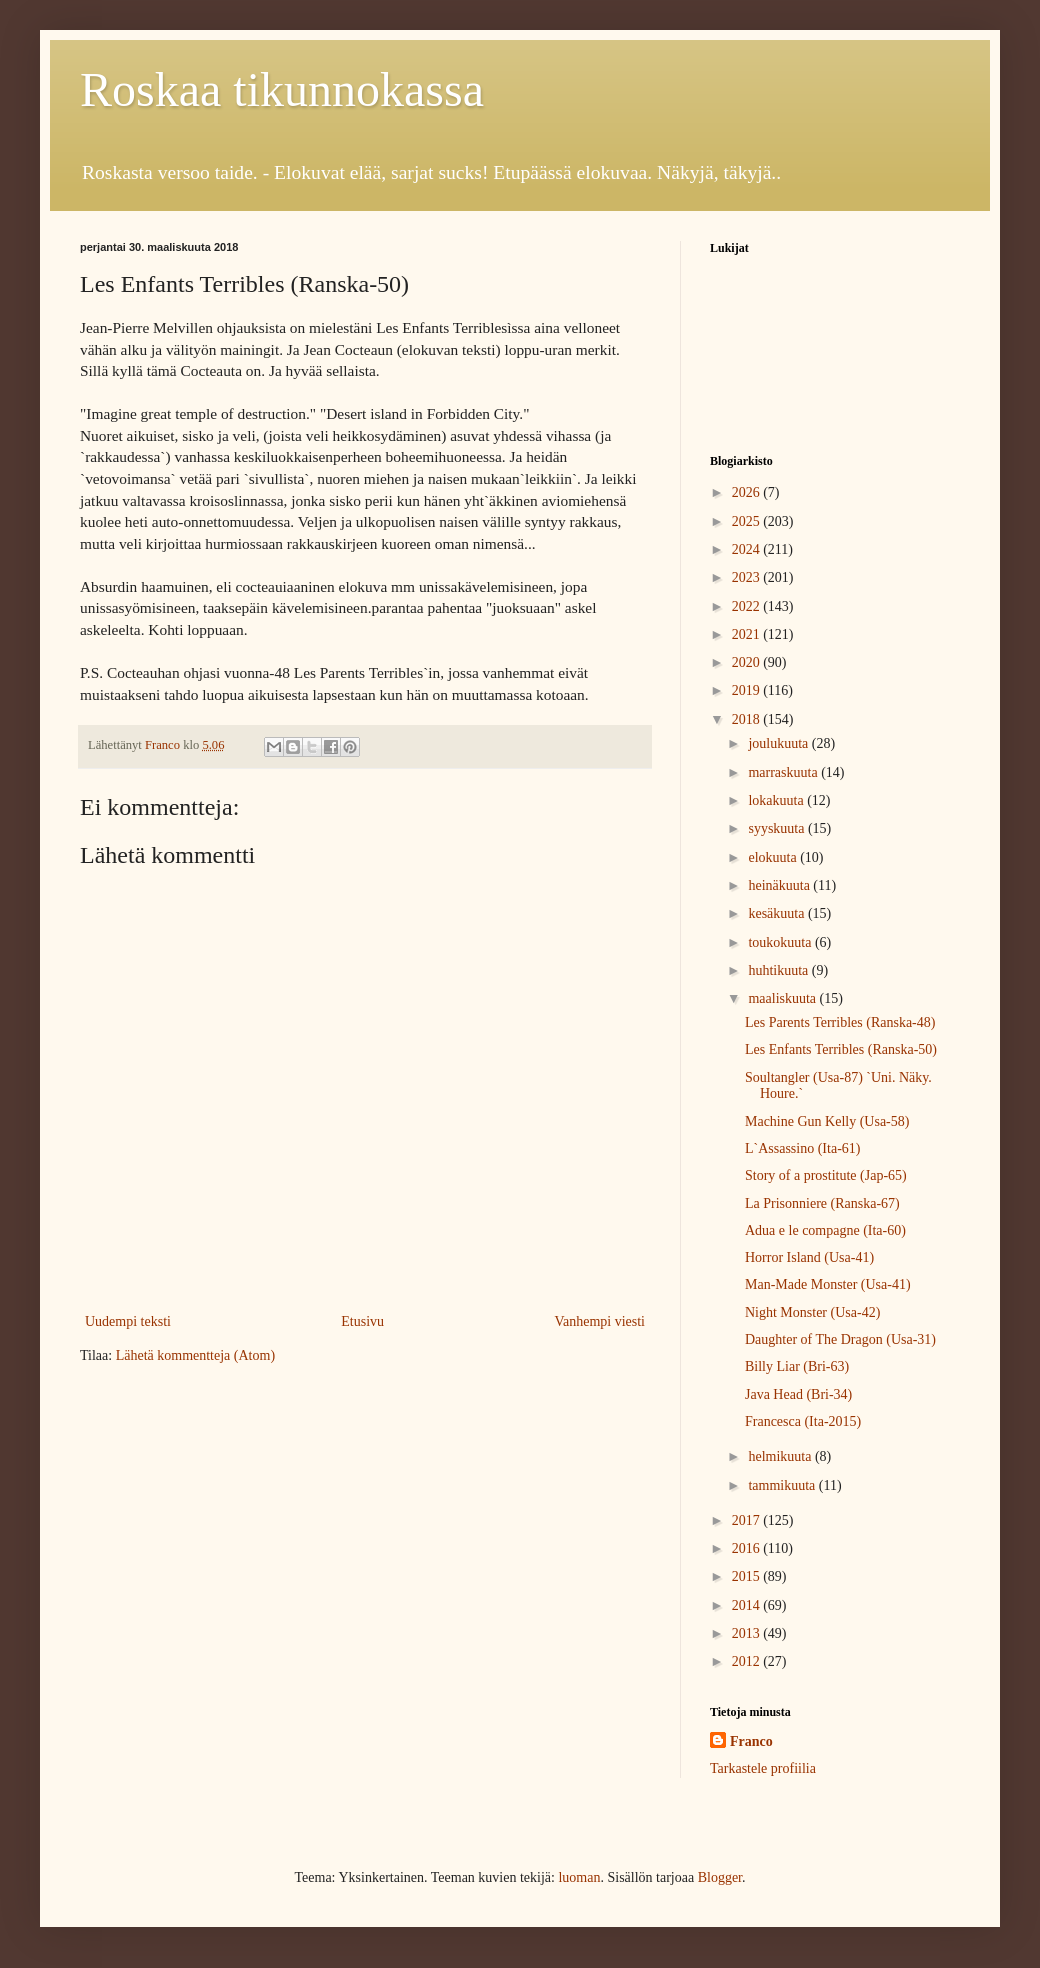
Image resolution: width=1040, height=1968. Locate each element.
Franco (751, 1741)
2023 (748, 577)
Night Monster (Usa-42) (812, 1312)
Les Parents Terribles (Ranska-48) (840, 1022)
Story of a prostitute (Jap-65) (826, 1175)
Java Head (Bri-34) (798, 1394)
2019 (748, 690)
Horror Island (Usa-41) (809, 1257)
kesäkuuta (777, 913)
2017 (748, 1520)
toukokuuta (781, 942)
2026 (748, 492)
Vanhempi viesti (599, 1321)
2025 (748, 521)
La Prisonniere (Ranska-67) (822, 1203)
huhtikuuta (779, 970)
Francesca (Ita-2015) (803, 1421)
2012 (748, 1661)
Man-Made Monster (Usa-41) (828, 1284)
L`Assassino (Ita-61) (802, 1148)
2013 (748, 1633)
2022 (748, 606)
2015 (748, 1576)
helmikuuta (781, 1456)
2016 (748, 1548)
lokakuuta (777, 800)
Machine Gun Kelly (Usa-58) (827, 1121)
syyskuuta (778, 828)
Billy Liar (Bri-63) (797, 1366)
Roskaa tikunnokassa (282, 89)
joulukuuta (779, 743)
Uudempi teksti (128, 1321)
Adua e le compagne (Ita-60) (825, 1230)
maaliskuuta (783, 998)
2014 (748, 1605)
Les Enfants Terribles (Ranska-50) (841, 1049)
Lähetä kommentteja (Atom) (195, 1355)
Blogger (720, 1877)
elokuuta (774, 857)
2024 (748, 549)
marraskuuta (784, 772)
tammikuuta (783, 1485)
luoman (579, 1877)
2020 (748, 662)
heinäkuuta (780, 885)
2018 (748, 719)
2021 (748, 634)
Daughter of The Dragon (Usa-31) (840, 1339)
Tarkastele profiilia (763, 1768)
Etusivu (362, 1321)
